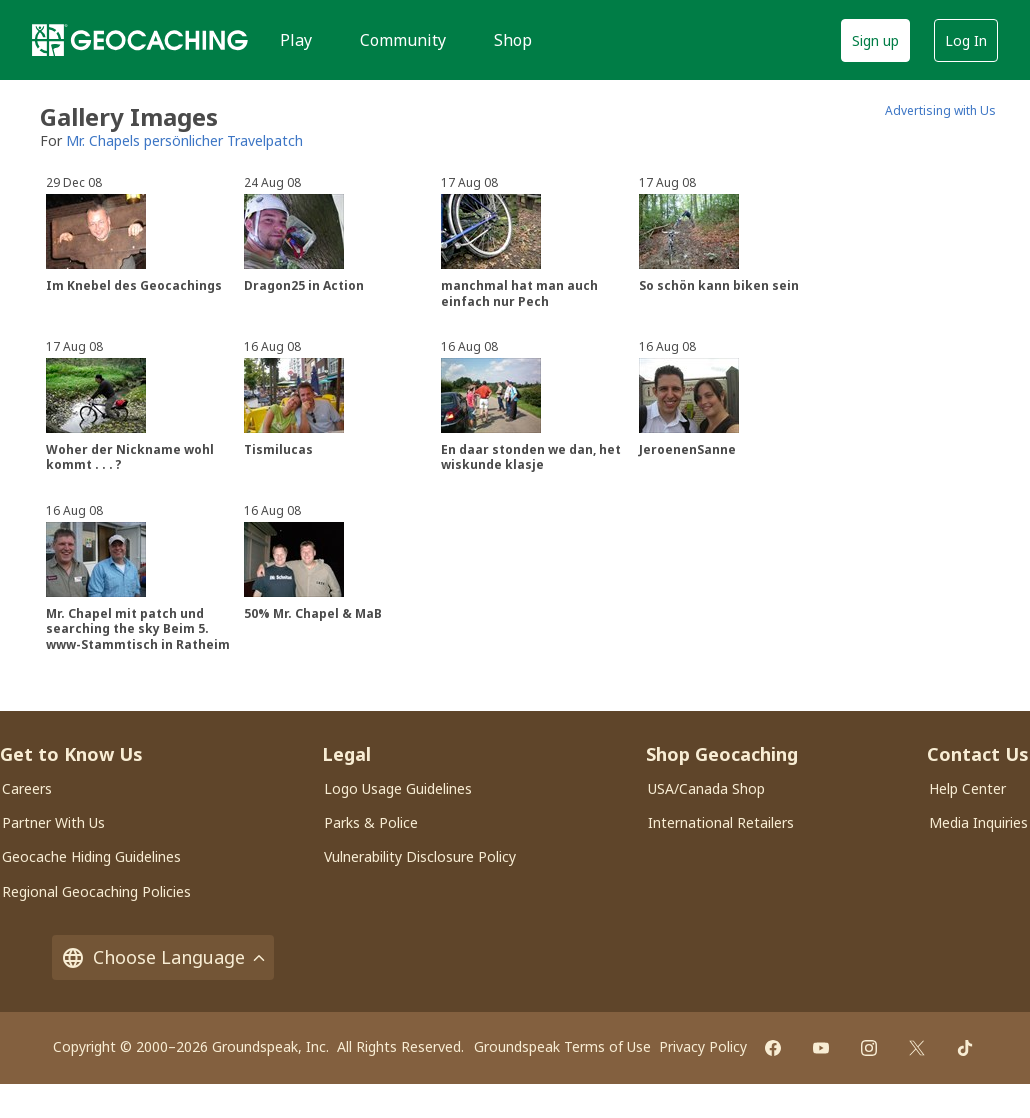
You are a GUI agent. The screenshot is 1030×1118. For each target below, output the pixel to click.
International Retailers (721, 822)
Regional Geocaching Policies (96, 891)
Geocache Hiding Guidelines (91, 856)
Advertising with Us (940, 110)
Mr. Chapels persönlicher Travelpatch (184, 140)
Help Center (967, 788)
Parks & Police (371, 822)
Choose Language (163, 957)
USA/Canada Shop (706, 788)
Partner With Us (53, 822)
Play (296, 40)
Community (403, 40)
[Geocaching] (140, 40)
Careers (27, 788)
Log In (966, 40)
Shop (513, 40)
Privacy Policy (703, 1046)
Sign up (875, 40)
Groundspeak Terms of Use (562, 1046)
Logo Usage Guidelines (398, 788)
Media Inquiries (978, 822)
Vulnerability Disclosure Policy (420, 856)
